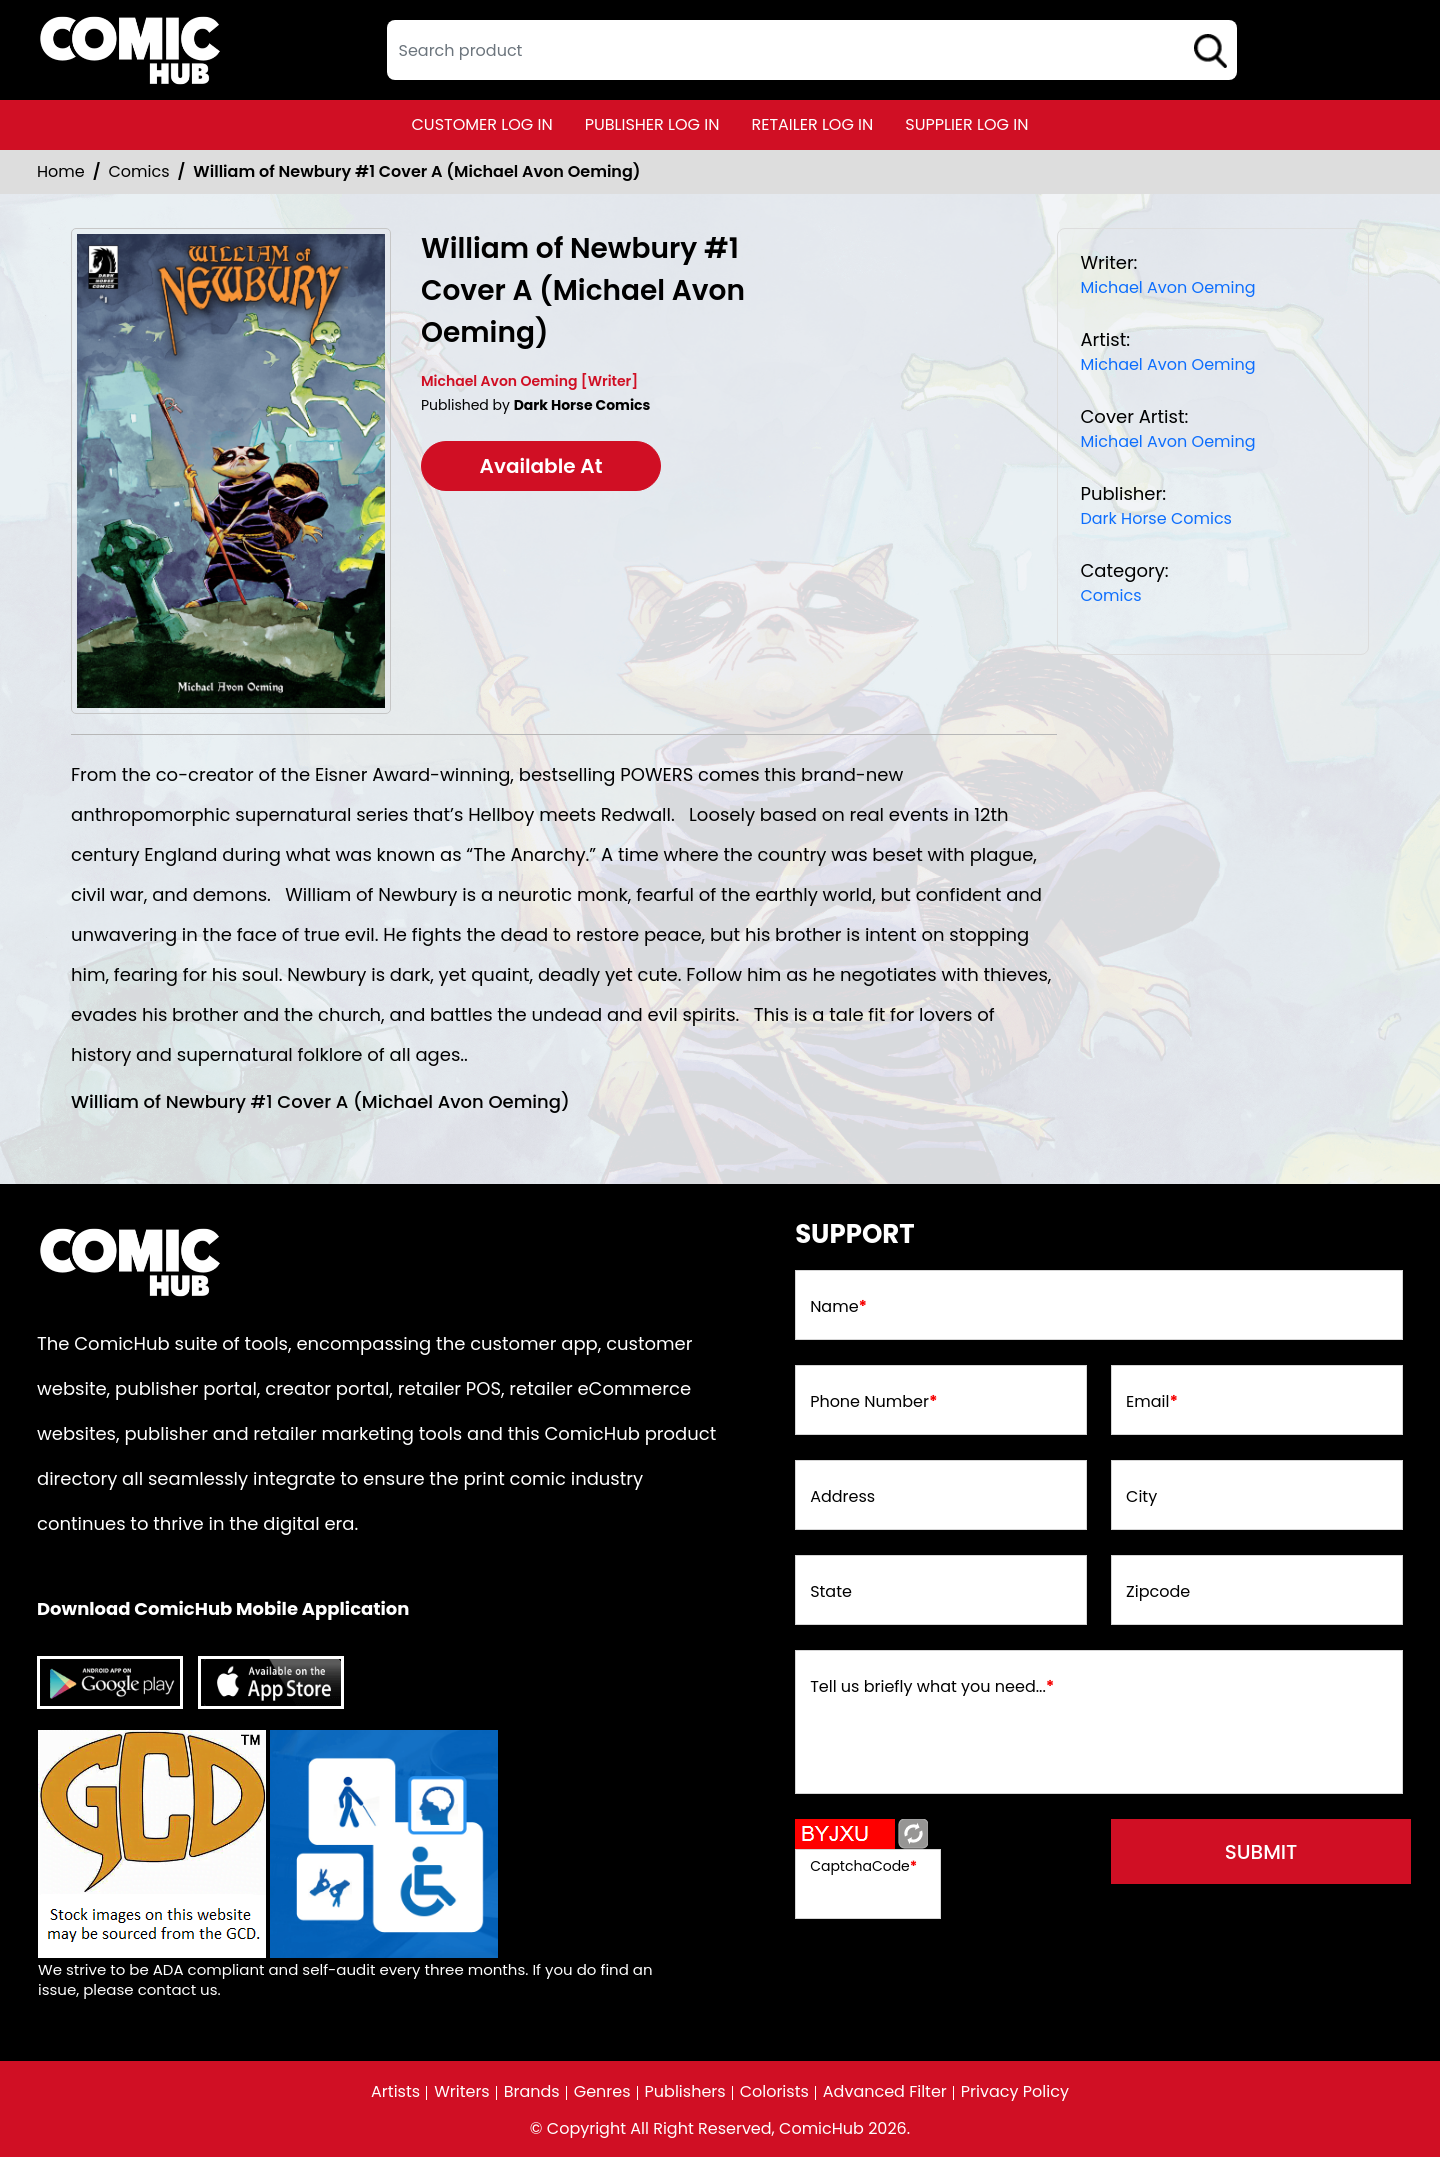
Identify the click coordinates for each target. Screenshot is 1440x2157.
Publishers (685, 2092)
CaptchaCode (863, 1866)
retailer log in (812, 124)
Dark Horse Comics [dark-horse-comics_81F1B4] (1156, 518)
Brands (532, 2092)
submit (1261, 1852)
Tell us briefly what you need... (932, 1687)
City (1141, 1497)
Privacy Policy (1015, 2092)
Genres (602, 2092)
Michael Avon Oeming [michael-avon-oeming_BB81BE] (1167, 287)
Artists (395, 2092)
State (831, 1592)
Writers (462, 2092)
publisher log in (652, 124)
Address (842, 1497)
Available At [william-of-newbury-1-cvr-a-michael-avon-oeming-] (541, 466)
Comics (139, 171)
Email (1152, 1402)
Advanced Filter (885, 2092)
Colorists (774, 2092)
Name (838, 1307)
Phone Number (873, 1402)
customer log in (482, 124)
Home (61, 171)
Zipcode (1158, 1592)
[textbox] (812, 50)
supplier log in (966, 124)
